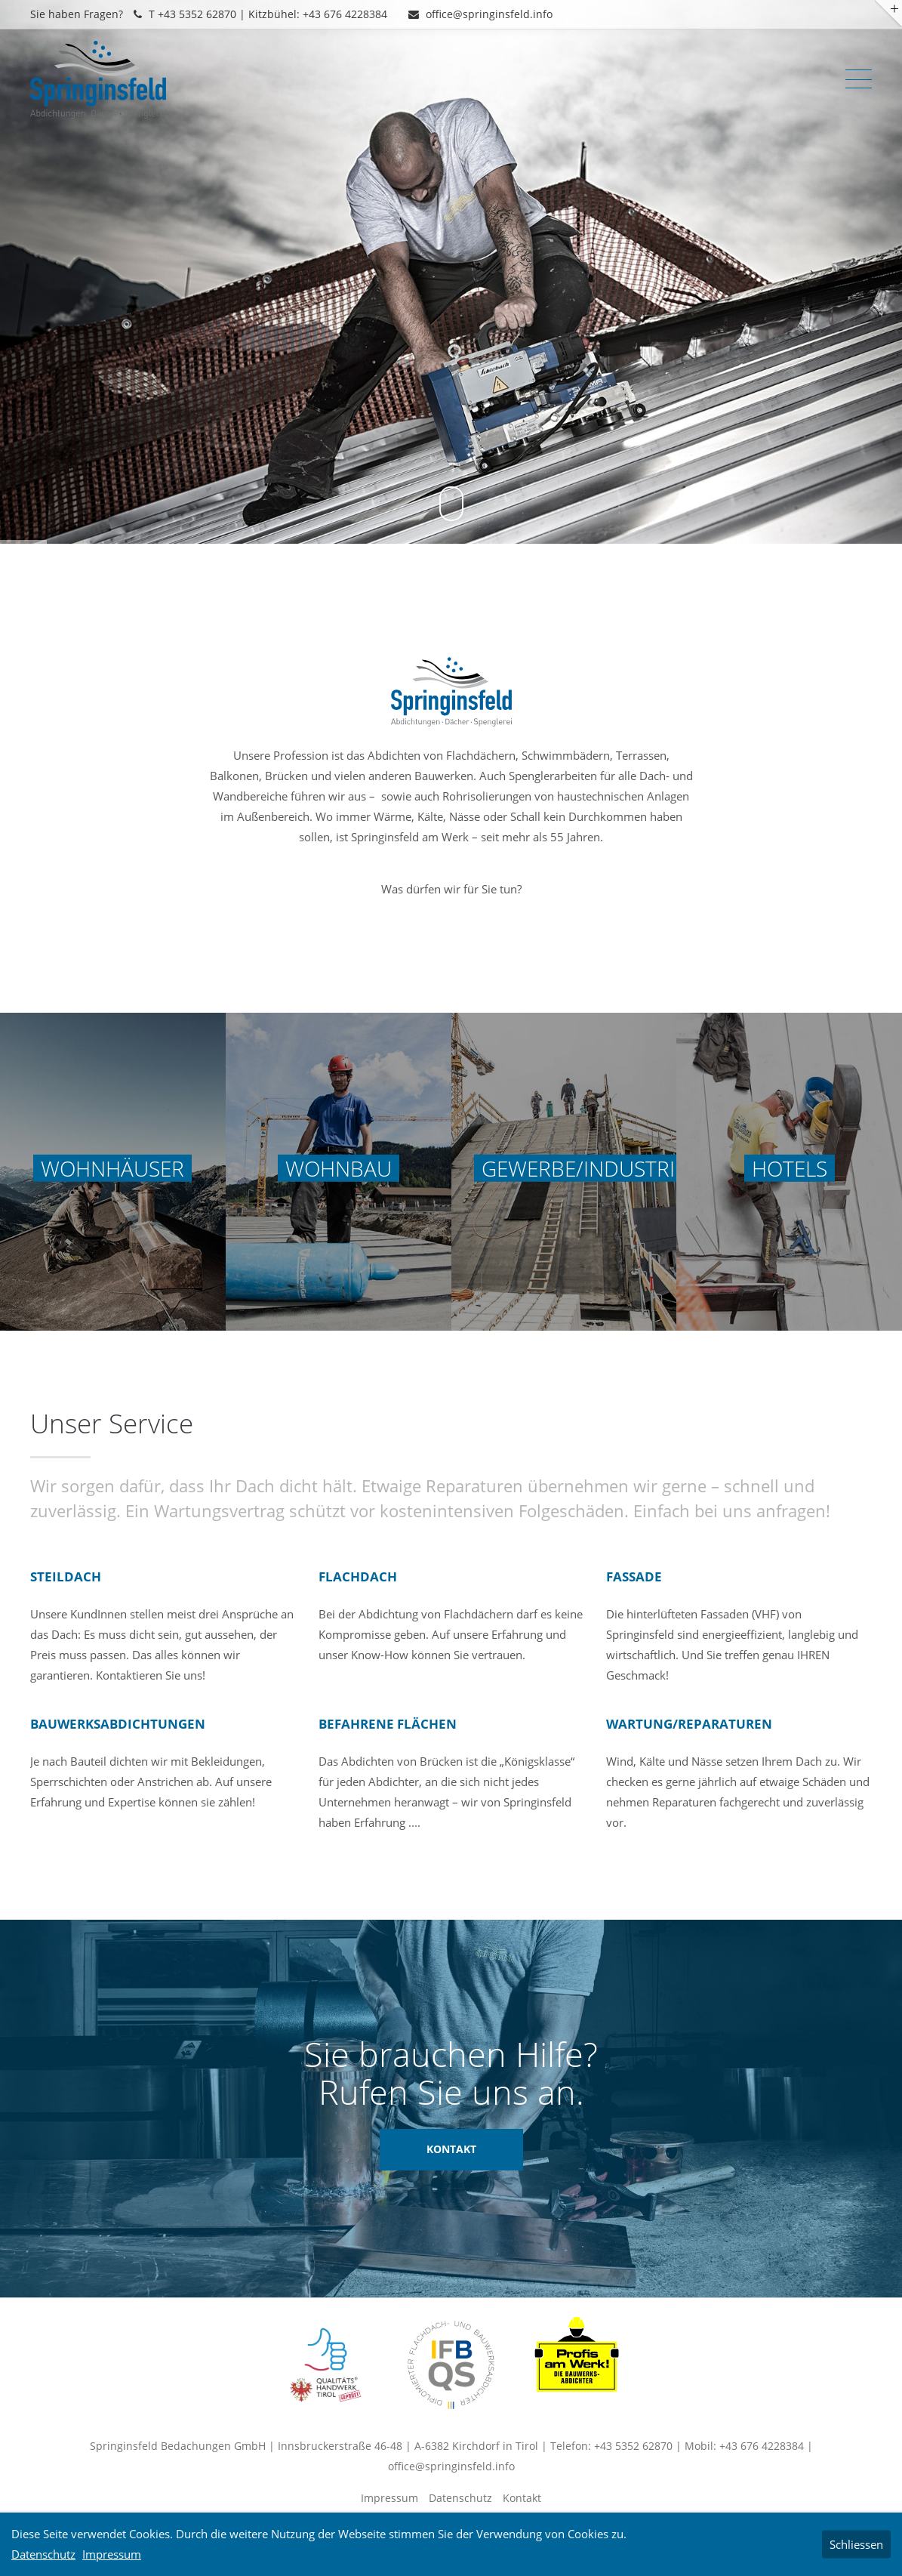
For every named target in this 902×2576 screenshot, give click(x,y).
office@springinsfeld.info (480, 14)
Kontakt (522, 2498)
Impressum (389, 2498)
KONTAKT (451, 2149)
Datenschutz (460, 2498)
